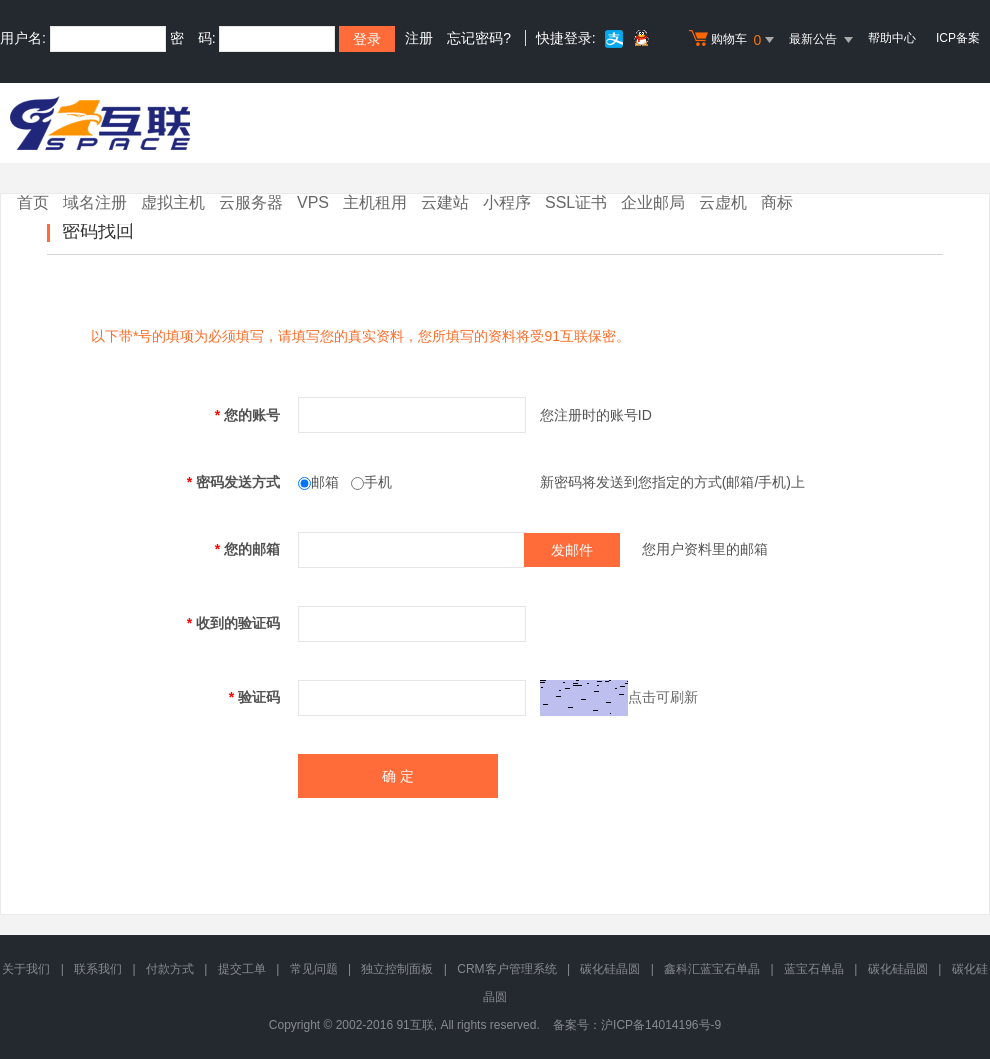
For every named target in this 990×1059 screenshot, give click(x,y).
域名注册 (95, 202)
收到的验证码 (233, 623)
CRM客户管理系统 (506, 969)
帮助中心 (892, 38)
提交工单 (242, 969)
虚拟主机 (173, 202)
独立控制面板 (397, 969)
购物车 (734, 40)
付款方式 (170, 969)
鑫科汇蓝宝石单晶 (712, 969)
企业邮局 (653, 202)
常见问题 (314, 969)
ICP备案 (958, 38)
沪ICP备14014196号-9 (661, 1025)
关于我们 (26, 969)
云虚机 (723, 202)
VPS (313, 202)
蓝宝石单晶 (814, 969)
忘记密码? (479, 38)
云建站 (445, 202)
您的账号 (247, 415)
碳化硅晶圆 (610, 969)
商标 (777, 202)
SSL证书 (576, 202)
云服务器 (251, 202)
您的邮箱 (247, 549)
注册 (419, 38)
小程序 (507, 202)
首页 (33, 202)
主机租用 (375, 202)
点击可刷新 (663, 696)
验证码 (254, 697)
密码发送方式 (233, 482)
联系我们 (98, 969)
